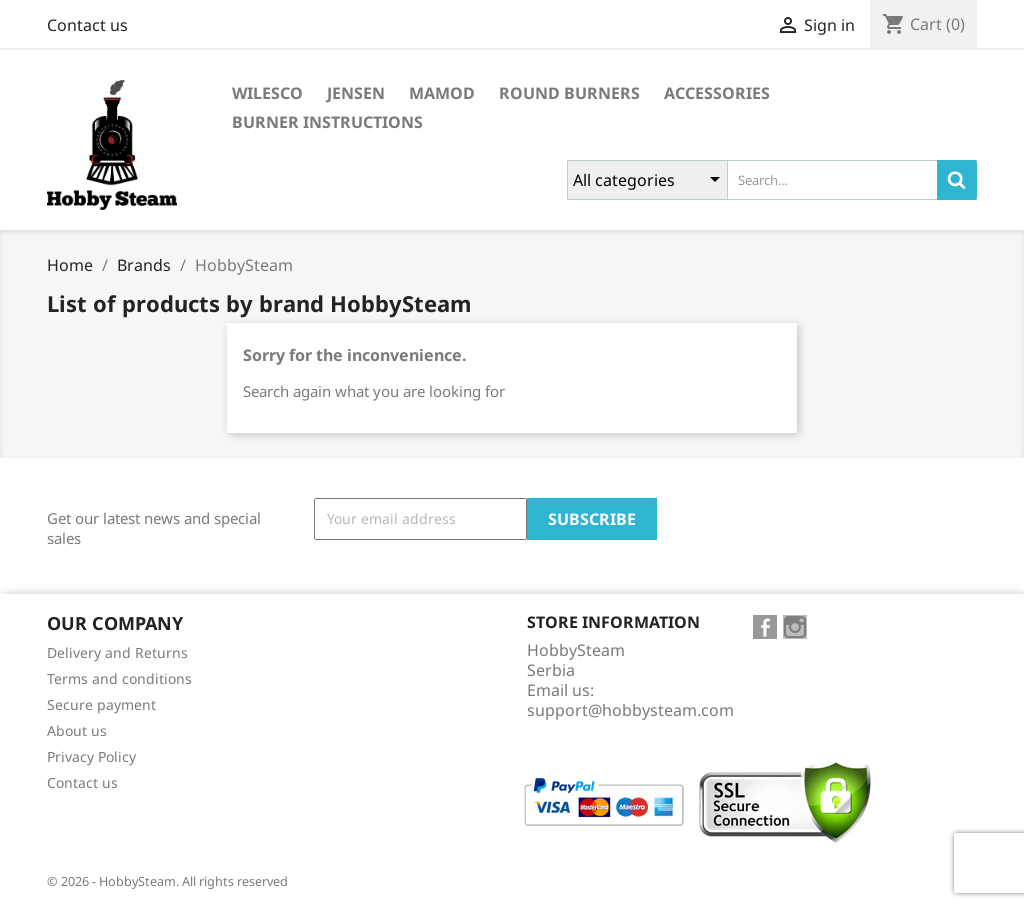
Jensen (356, 93)
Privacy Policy (91, 756)
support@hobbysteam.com (630, 710)
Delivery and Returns (117, 652)
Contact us (87, 25)
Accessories (717, 93)
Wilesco (267, 93)
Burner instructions (327, 122)
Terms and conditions (119, 678)
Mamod (442, 93)
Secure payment (101, 704)
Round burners (569, 93)
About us (77, 730)
